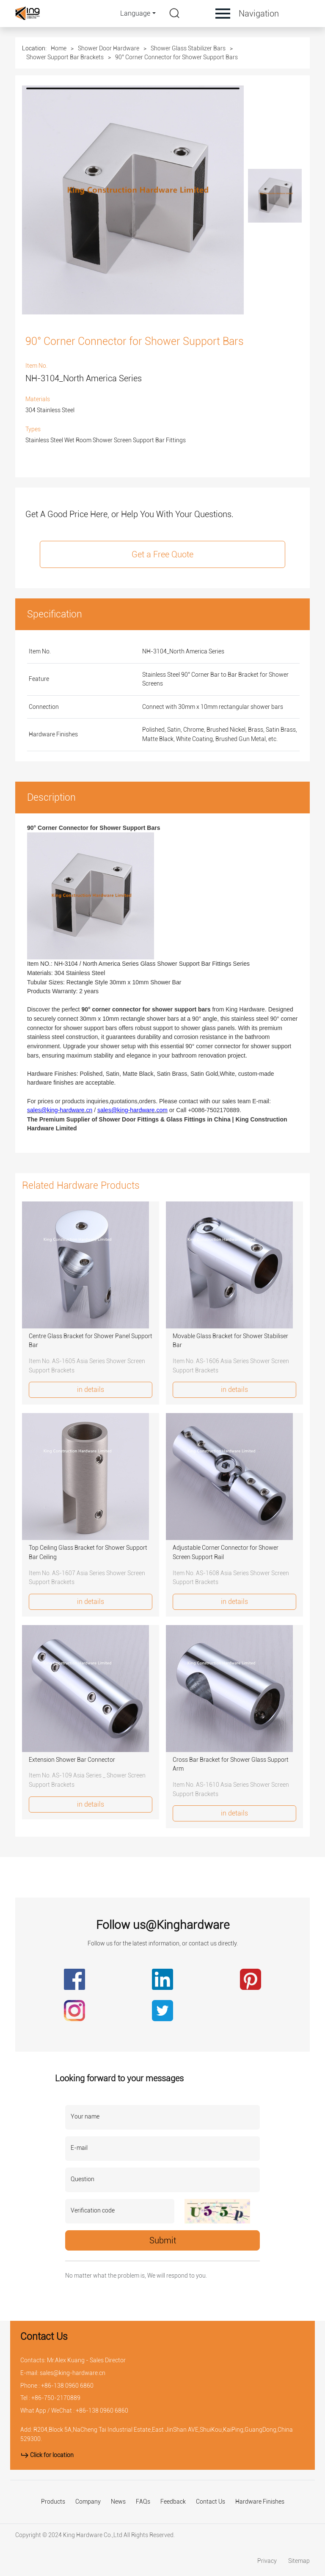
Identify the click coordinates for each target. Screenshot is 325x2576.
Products (53, 2501)
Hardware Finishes (259, 2501)
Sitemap (299, 2561)
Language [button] (135, 13)
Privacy (267, 2561)
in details (90, 1390)
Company (88, 2501)
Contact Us (210, 2501)
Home (58, 48)
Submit (162, 2240)
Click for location (47, 2455)
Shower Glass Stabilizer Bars (188, 48)
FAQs (143, 2501)
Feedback (173, 2501)
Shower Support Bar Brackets (65, 57)
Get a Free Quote (162, 554)
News (118, 2501)
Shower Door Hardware (108, 48)
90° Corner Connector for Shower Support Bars (176, 57)
